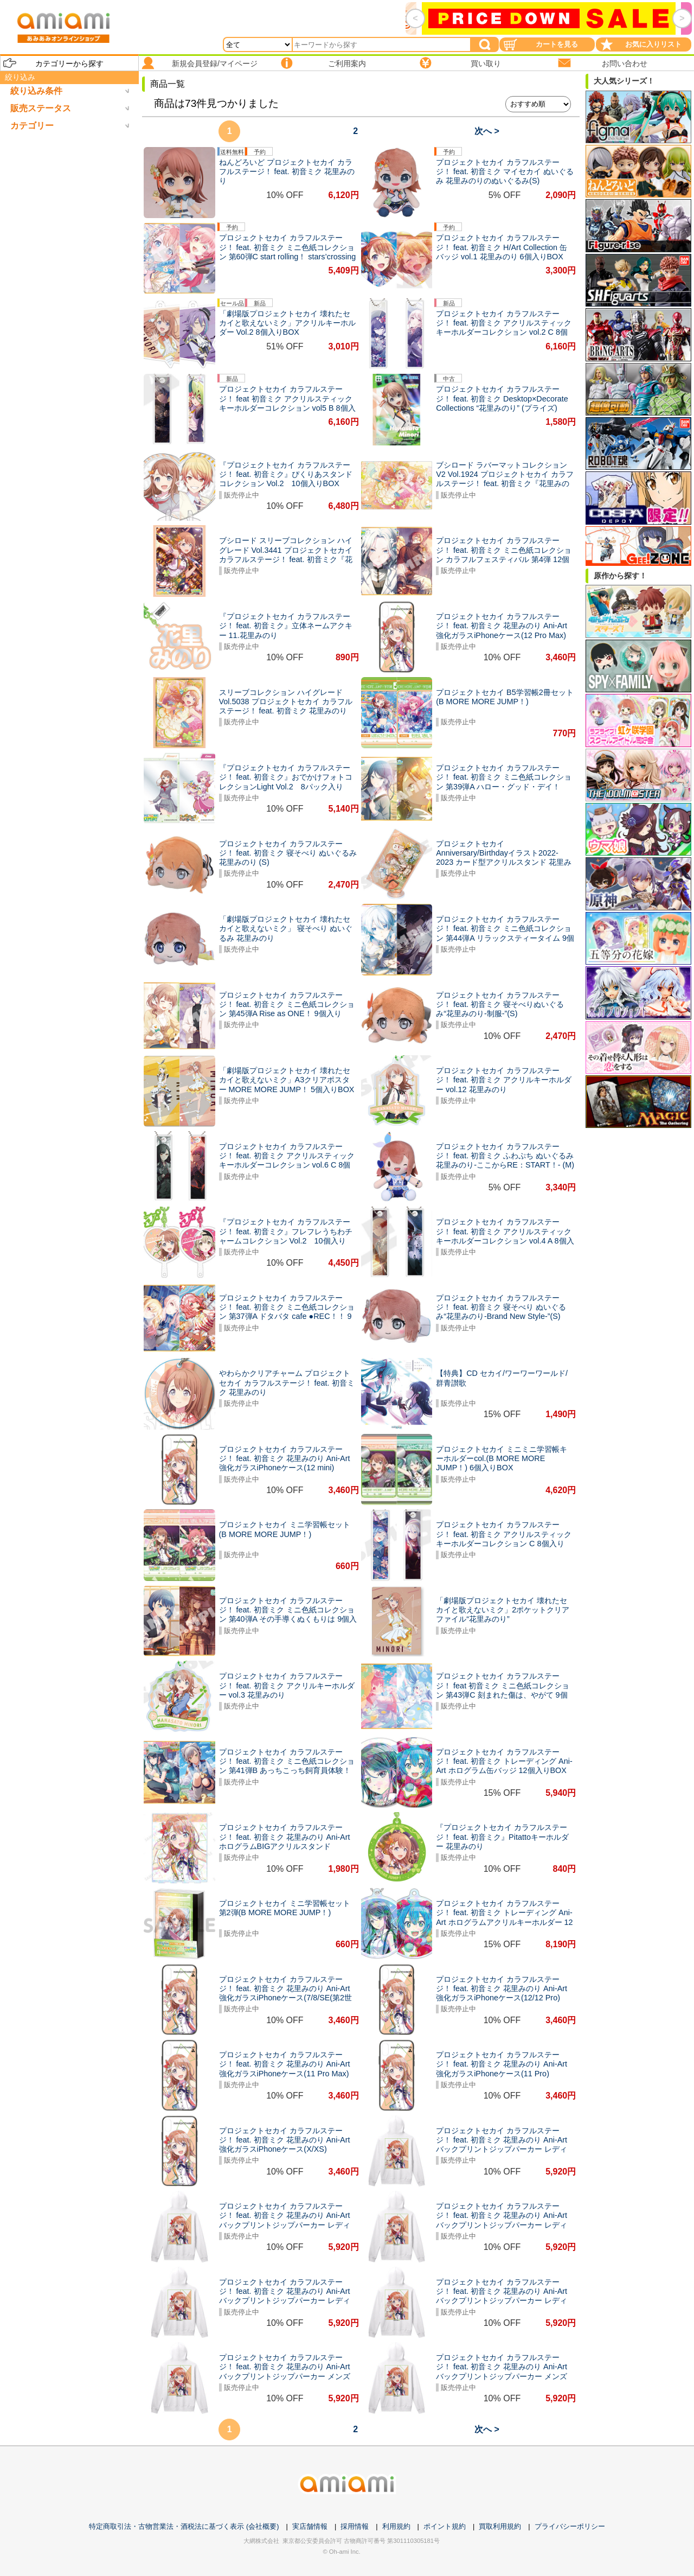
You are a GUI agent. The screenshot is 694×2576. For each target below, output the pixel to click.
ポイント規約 (444, 2526)
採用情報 (354, 2526)
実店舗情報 (309, 2526)
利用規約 (396, 2526)
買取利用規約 (500, 2526)
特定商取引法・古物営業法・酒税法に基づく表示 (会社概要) (184, 2526)
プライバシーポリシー (570, 2526)
